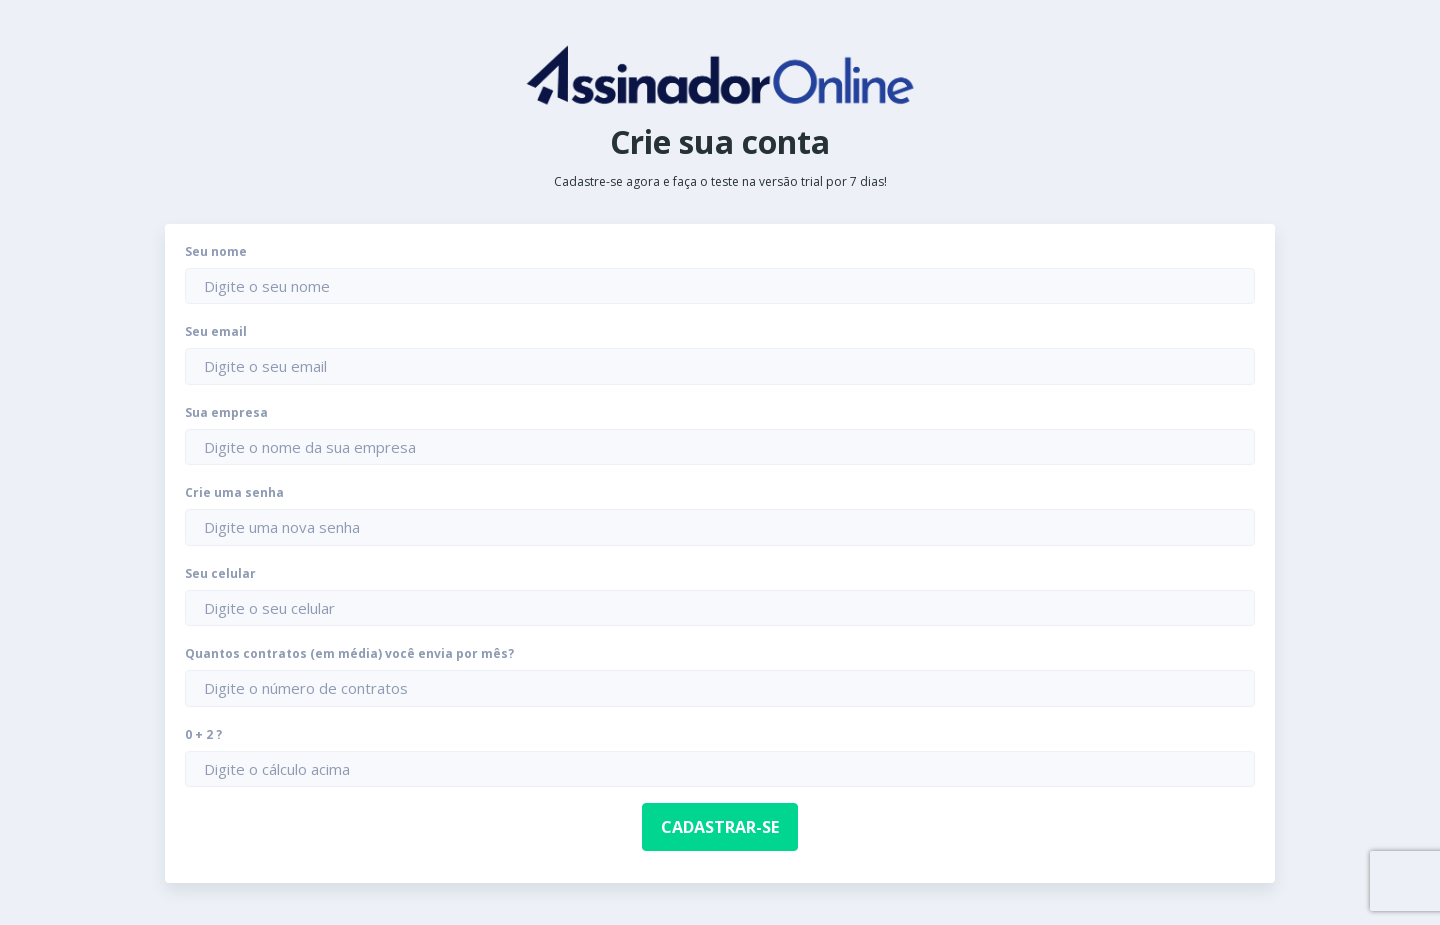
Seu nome (216, 252)
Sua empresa (226, 413)
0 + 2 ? (203, 735)
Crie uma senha (234, 493)
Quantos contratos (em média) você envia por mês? (349, 654)
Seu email (216, 332)
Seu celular (220, 574)
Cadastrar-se (720, 827)
